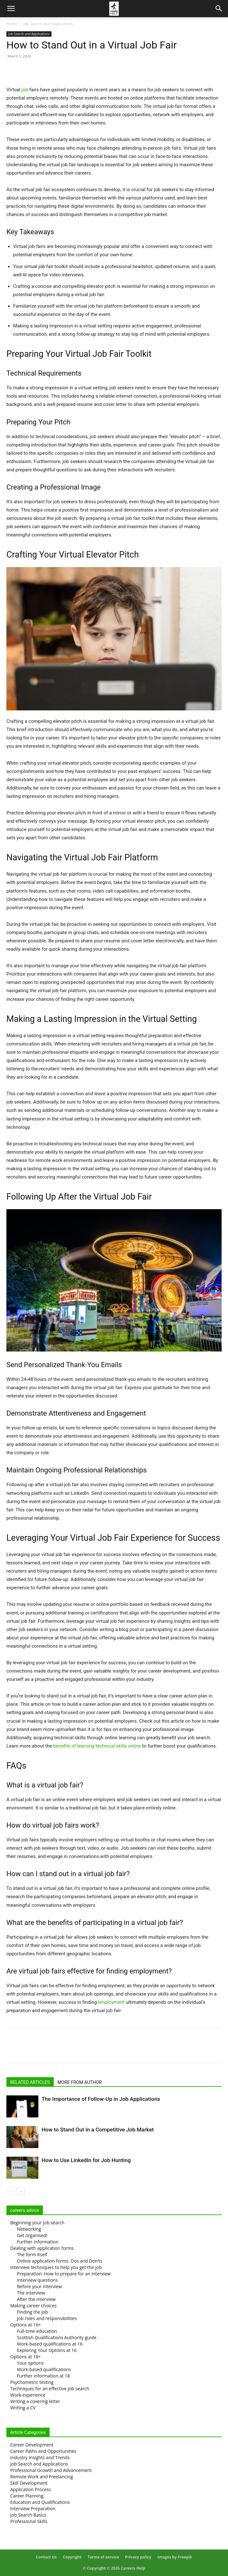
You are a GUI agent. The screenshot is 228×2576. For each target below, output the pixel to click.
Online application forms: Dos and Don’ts (59, 2261)
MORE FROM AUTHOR (80, 2082)
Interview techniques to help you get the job (56, 2267)
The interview (31, 2293)
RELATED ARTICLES (30, 2082)
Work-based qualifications (44, 2369)
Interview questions (37, 2280)
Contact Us (46, 2557)
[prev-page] (10, 2191)
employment (111, 2002)
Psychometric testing (31, 2382)
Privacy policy (138, 2557)
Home (11, 23)
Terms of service (103, 2557)
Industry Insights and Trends (40, 2457)
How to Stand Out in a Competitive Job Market (98, 2129)
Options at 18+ (25, 2357)
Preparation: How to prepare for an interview (64, 2274)
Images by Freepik (174, 2557)
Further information (38, 2242)
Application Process (30, 2489)
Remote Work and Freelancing (41, 2477)
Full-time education (37, 2331)
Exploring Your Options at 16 (47, 2350)
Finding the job (32, 2312)
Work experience (27, 2395)
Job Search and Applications (48, 23)
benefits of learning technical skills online (97, 1746)
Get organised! (32, 2235)
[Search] (219, 8)
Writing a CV (22, 2408)
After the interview (36, 2299)
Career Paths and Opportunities (43, 2451)
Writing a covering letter (35, 2401)
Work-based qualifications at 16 (50, 2344)
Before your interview (39, 2286)
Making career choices (33, 2306)
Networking (29, 2229)
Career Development (31, 2445)
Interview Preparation (32, 2508)
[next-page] (21, 2191)
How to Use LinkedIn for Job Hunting (86, 2160)
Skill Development (29, 2483)
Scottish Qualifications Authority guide (57, 2337)
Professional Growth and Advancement (51, 2470)
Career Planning (26, 2496)
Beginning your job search (37, 2223)
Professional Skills (28, 2521)
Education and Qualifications (40, 2502)
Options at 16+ (25, 2325)
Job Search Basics (28, 2515)
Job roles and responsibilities (47, 2318)
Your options (30, 2363)
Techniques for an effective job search (49, 2388)
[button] (11, 8)
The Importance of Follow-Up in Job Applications (101, 2099)
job (24, 90)
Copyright (72, 2557)
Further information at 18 (43, 2376)
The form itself (32, 2254)
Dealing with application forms (42, 2248)
